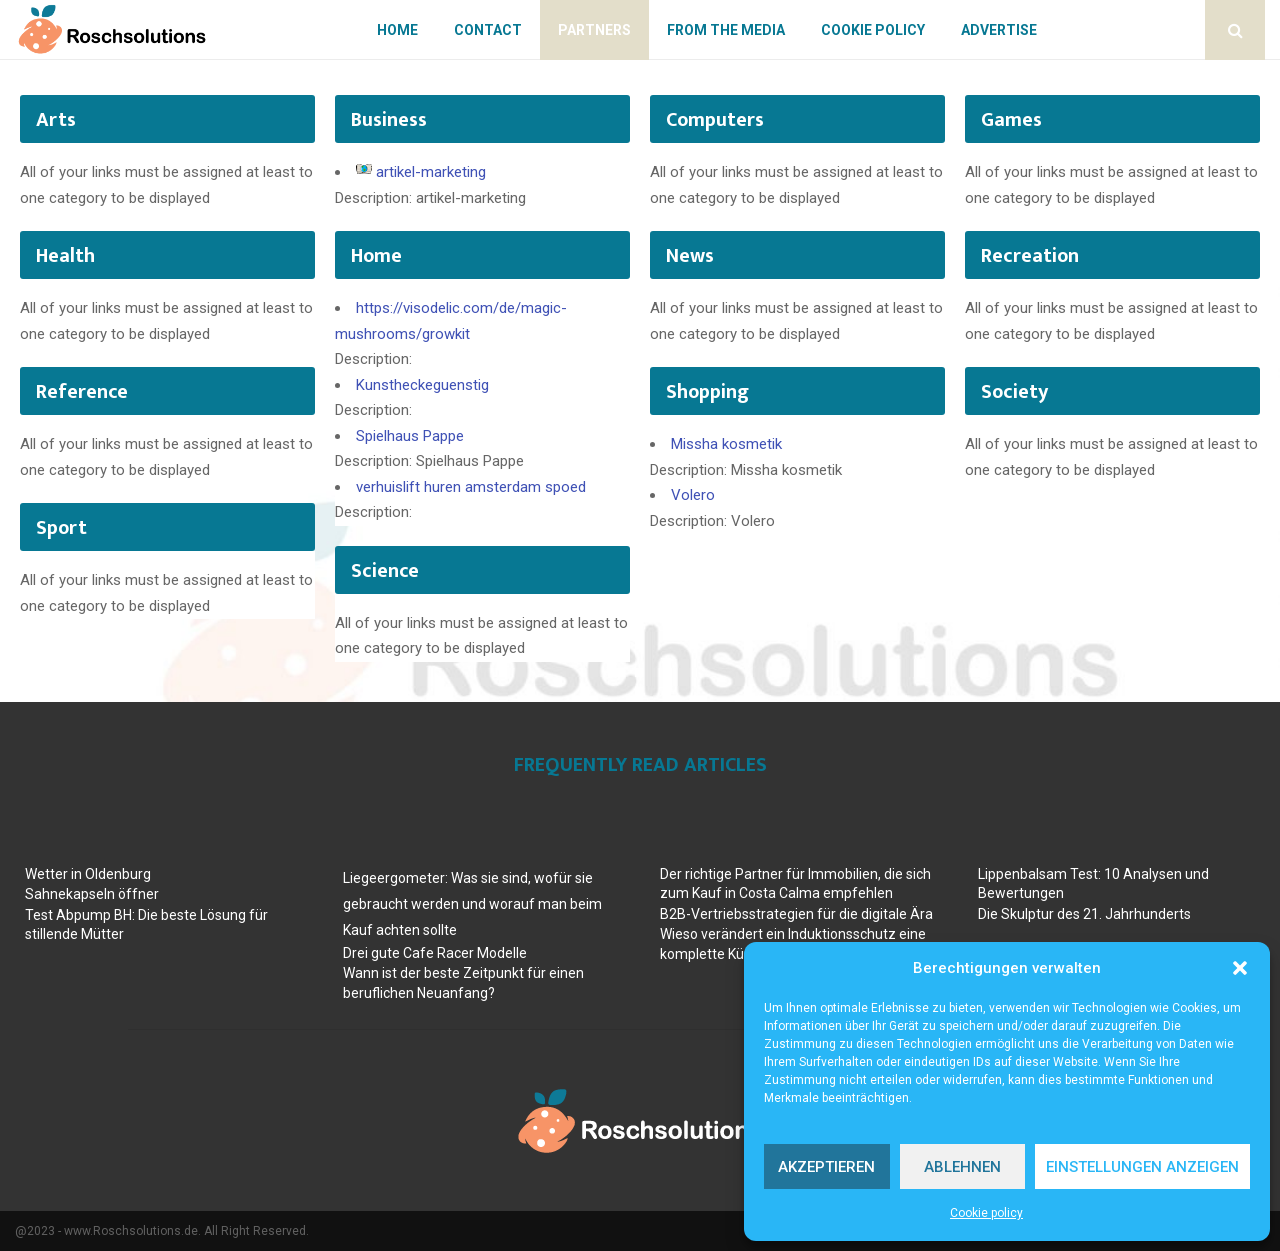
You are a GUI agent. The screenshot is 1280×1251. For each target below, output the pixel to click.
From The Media (726, 30)
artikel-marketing (431, 172)
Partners (594, 30)
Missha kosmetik (726, 444)
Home (397, 30)
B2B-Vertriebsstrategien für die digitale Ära (796, 914)
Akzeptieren (826, 1167)
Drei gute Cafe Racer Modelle (435, 953)
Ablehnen (962, 1167)
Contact (488, 30)
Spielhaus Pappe (410, 436)
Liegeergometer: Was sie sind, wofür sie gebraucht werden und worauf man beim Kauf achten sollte (472, 904)
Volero (693, 495)
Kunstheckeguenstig (422, 385)
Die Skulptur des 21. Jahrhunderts (1084, 914)
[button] (1240, 968)
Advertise (999, 30)
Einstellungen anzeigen (1142, 1167)
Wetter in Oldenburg (88, 874)
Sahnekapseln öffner (92, 894)
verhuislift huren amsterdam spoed (471, 487)
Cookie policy (986, 1213)
